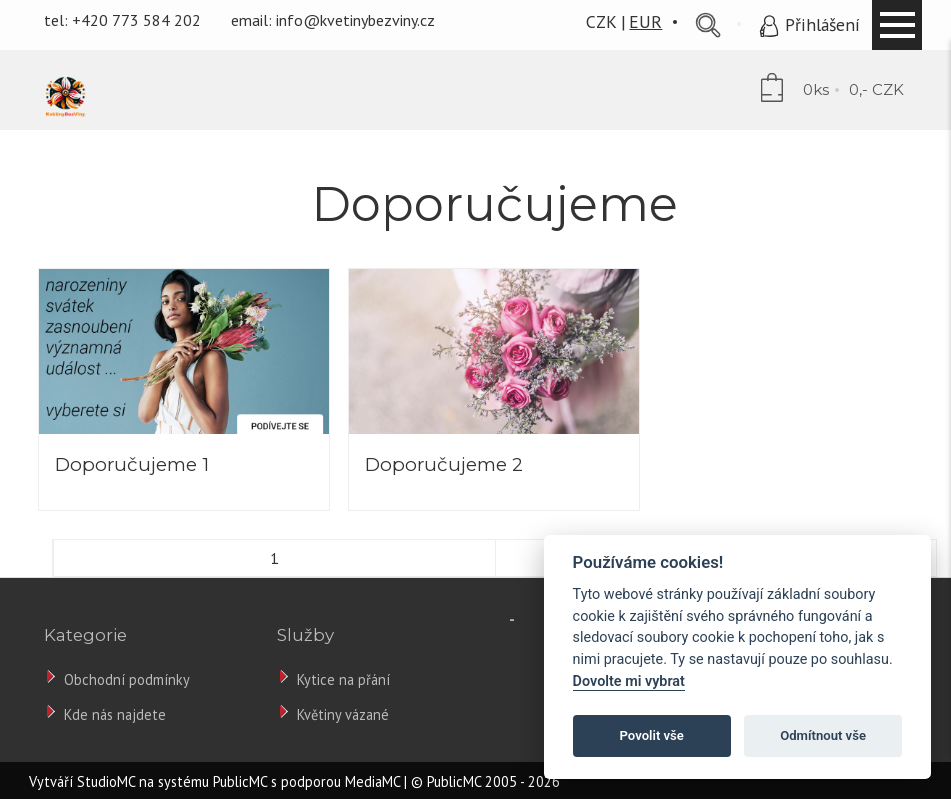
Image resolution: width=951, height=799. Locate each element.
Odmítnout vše (823, 735)
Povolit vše (652, 735)
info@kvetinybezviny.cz (355, 20)
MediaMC (372, 781)
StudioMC (106, 781)
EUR (645, 21)
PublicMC (240, 781)
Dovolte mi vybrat (629, 681)
